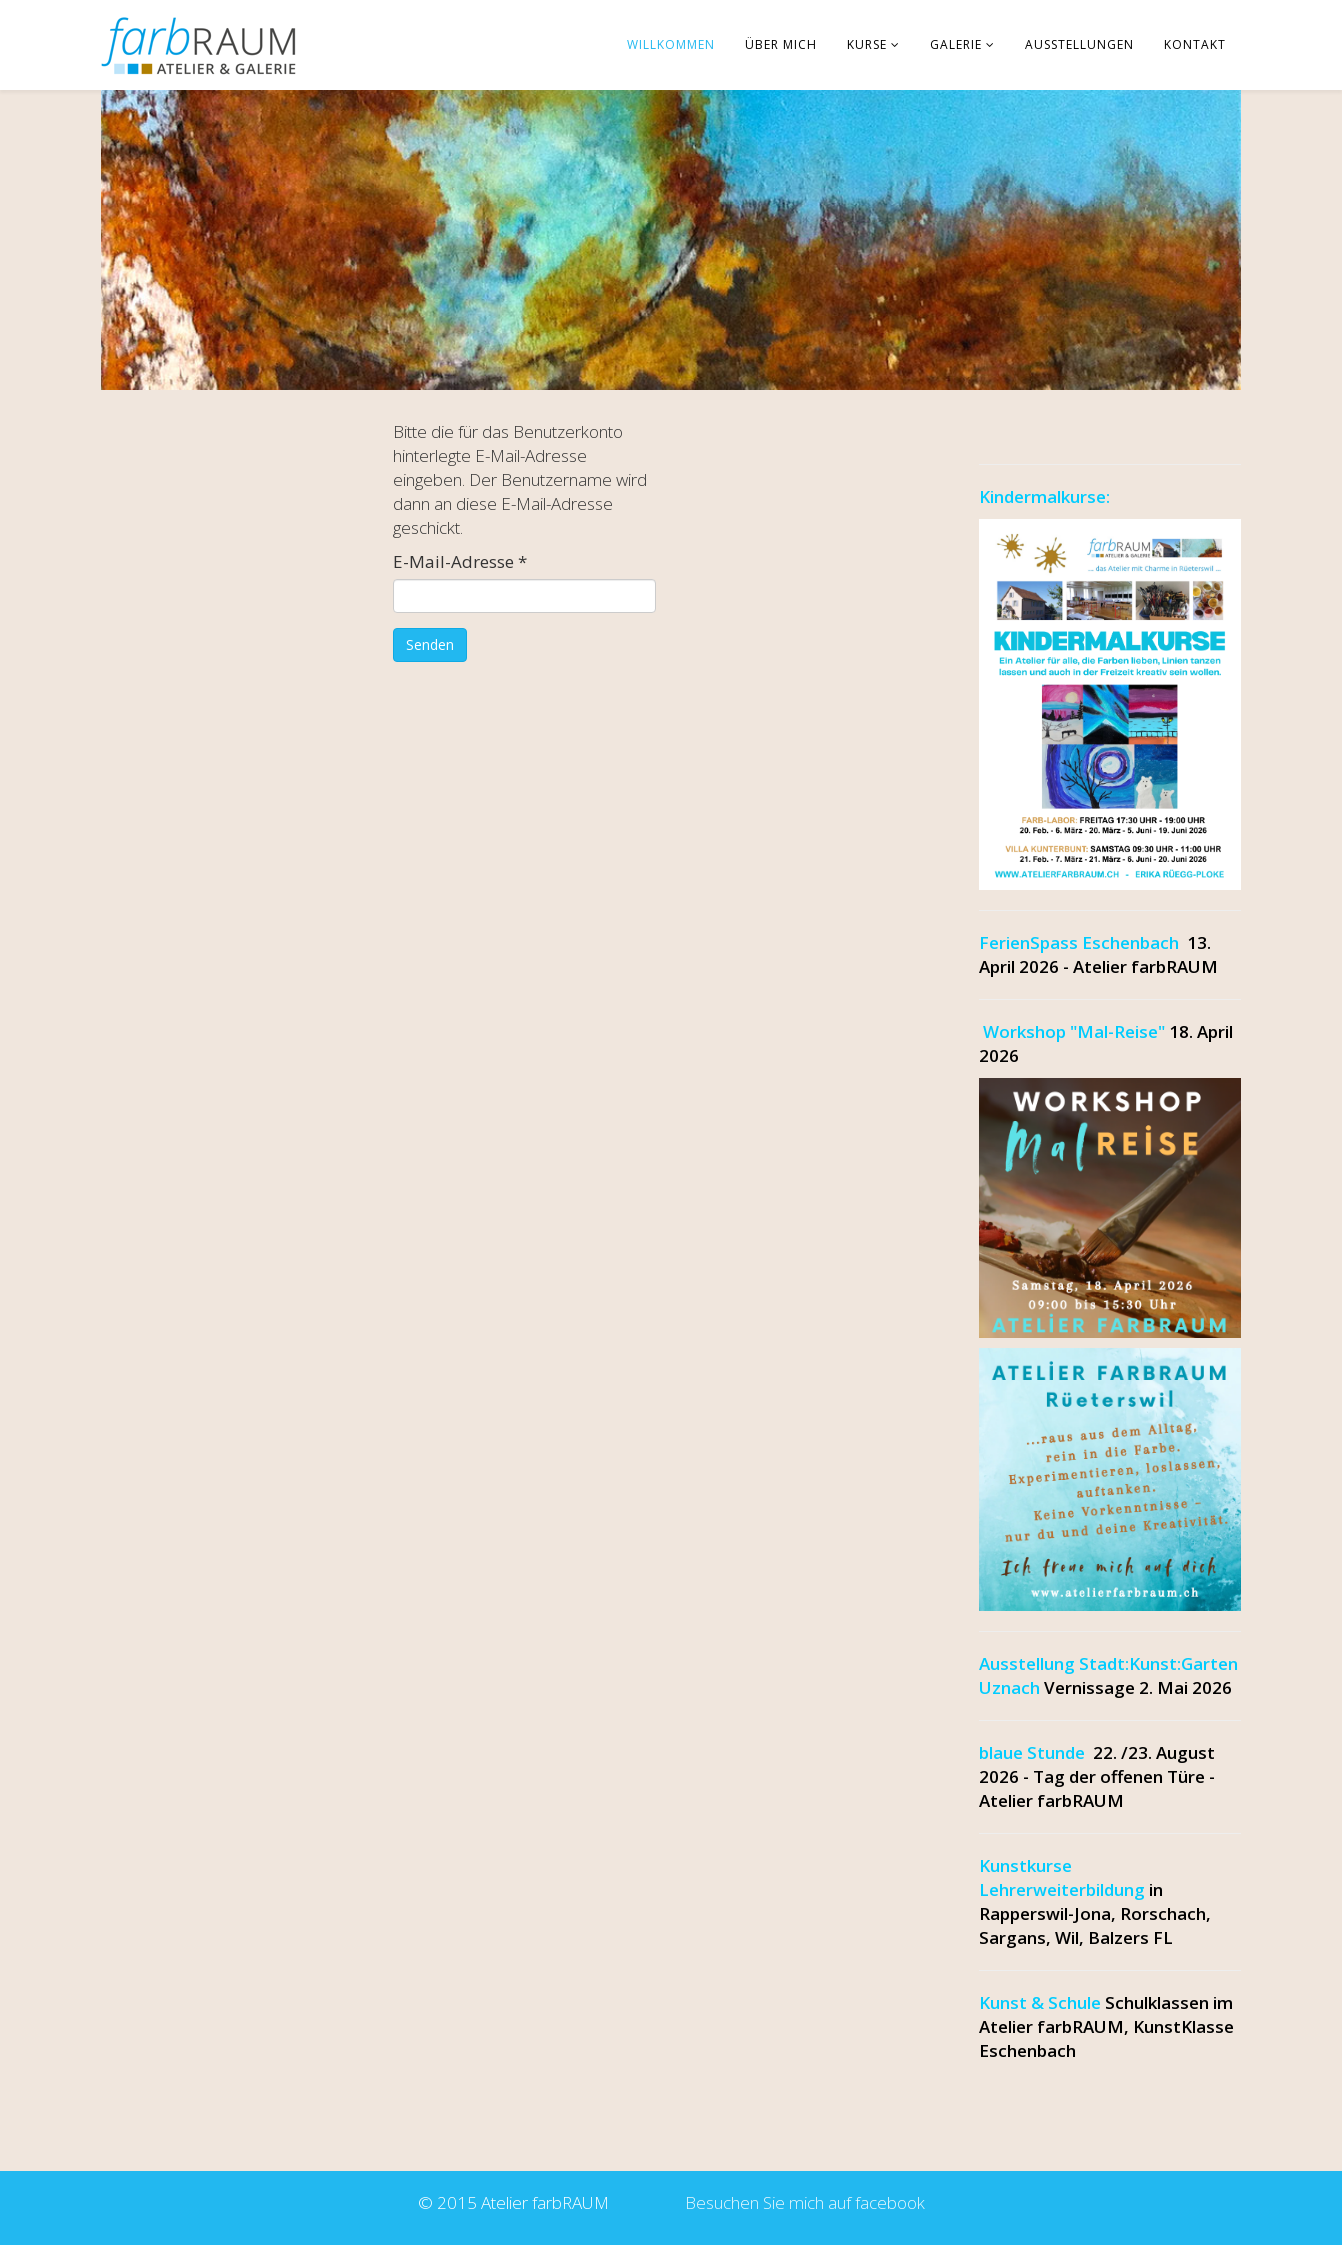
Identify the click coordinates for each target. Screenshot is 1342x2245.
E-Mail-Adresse (460, 561)
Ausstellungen (1079, 44)
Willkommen (671, 44)
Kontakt (1195, 44)
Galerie (956, 44)
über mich (781, 44)
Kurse (867, 44)
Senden (430, 644)
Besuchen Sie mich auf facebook (801, 2202)
